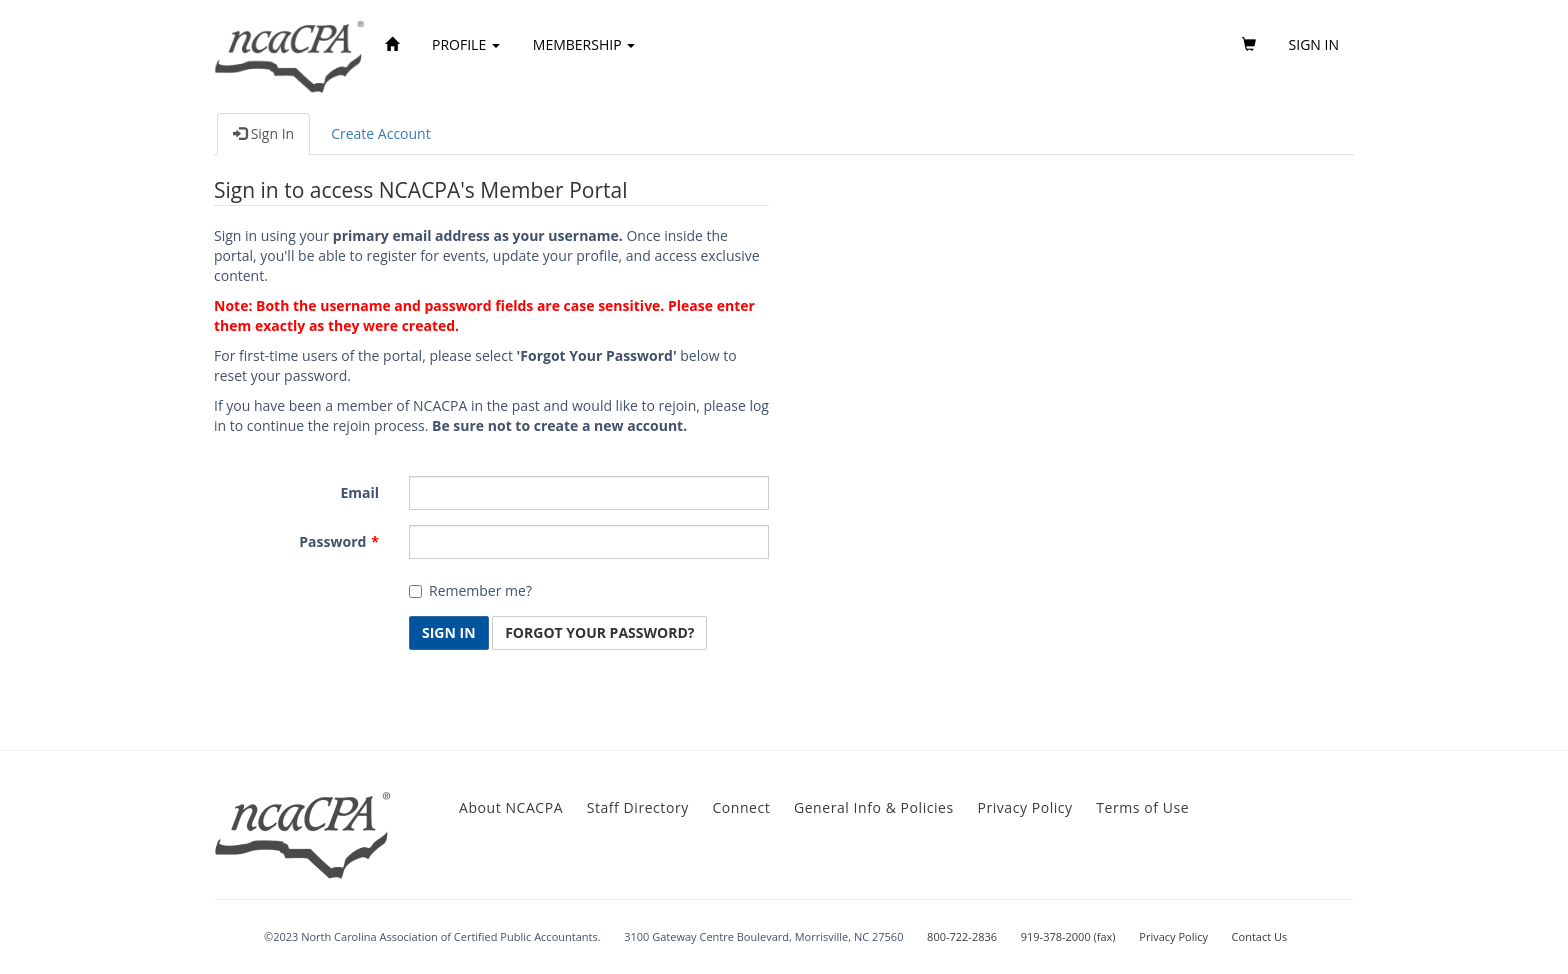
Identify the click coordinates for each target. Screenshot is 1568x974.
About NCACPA (511, 807)
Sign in (1314, 44)
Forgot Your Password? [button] (599, 632)
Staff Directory (638, 807)
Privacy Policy (1024, 807)
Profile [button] (466, 44)
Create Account (381, 133)
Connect (741, 807)
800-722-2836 (962, 936)
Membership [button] (584, 44)
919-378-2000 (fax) (1068, 936)
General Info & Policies (874, 807)
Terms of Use (1142, 807)
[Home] (392, 45)
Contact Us (1260, 936)
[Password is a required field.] (589, 542)
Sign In (263, 133)
